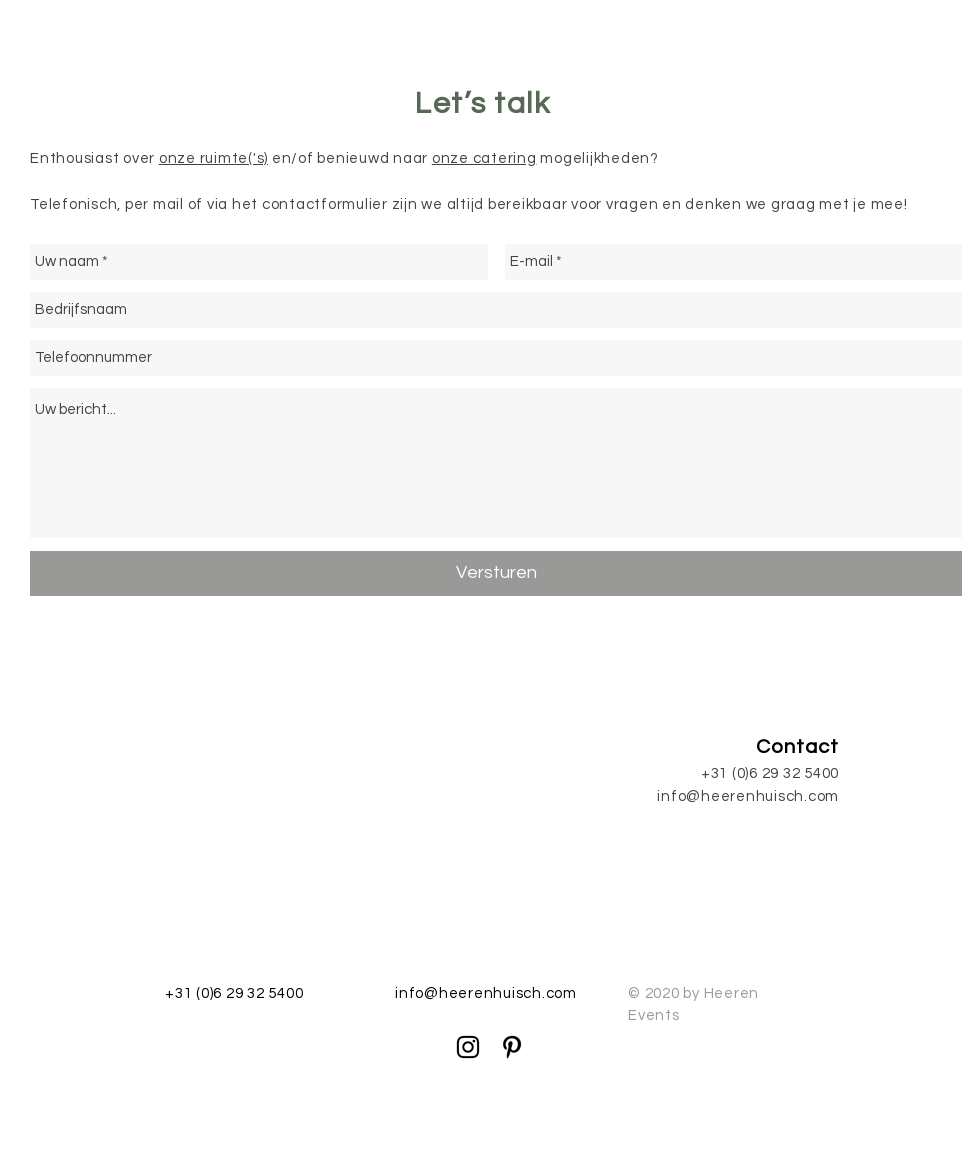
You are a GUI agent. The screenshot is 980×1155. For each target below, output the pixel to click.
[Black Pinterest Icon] (512, 1047)
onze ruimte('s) (213, 158)
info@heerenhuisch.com (748, 796)
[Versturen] (496, 573)
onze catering (484, 158)
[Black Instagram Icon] (468, 1047)
